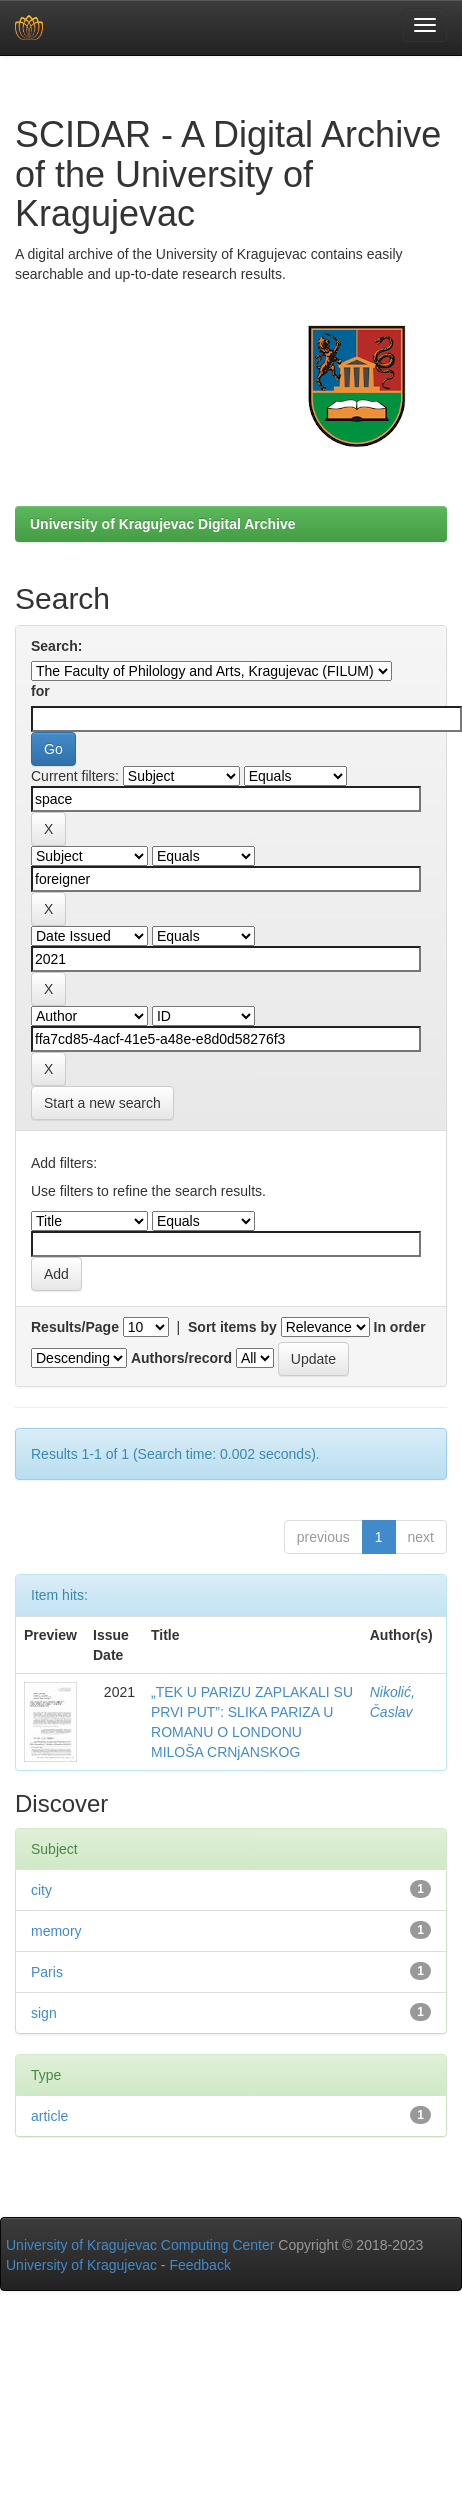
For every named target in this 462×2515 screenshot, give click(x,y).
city (41, 1890)
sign (44, 2013)
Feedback (199, 2265)
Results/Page (75, 1327)
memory (56, 1931)
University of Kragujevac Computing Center (140, 2245)
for (40, 691)
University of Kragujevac (81, 2265)
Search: (56, 646)
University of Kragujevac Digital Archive (163, 524)
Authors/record (181, 1358)
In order (400, 1327)
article (49, 2116)
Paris (47, 1972)
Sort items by (232, 1327)
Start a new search (102, 1103)
